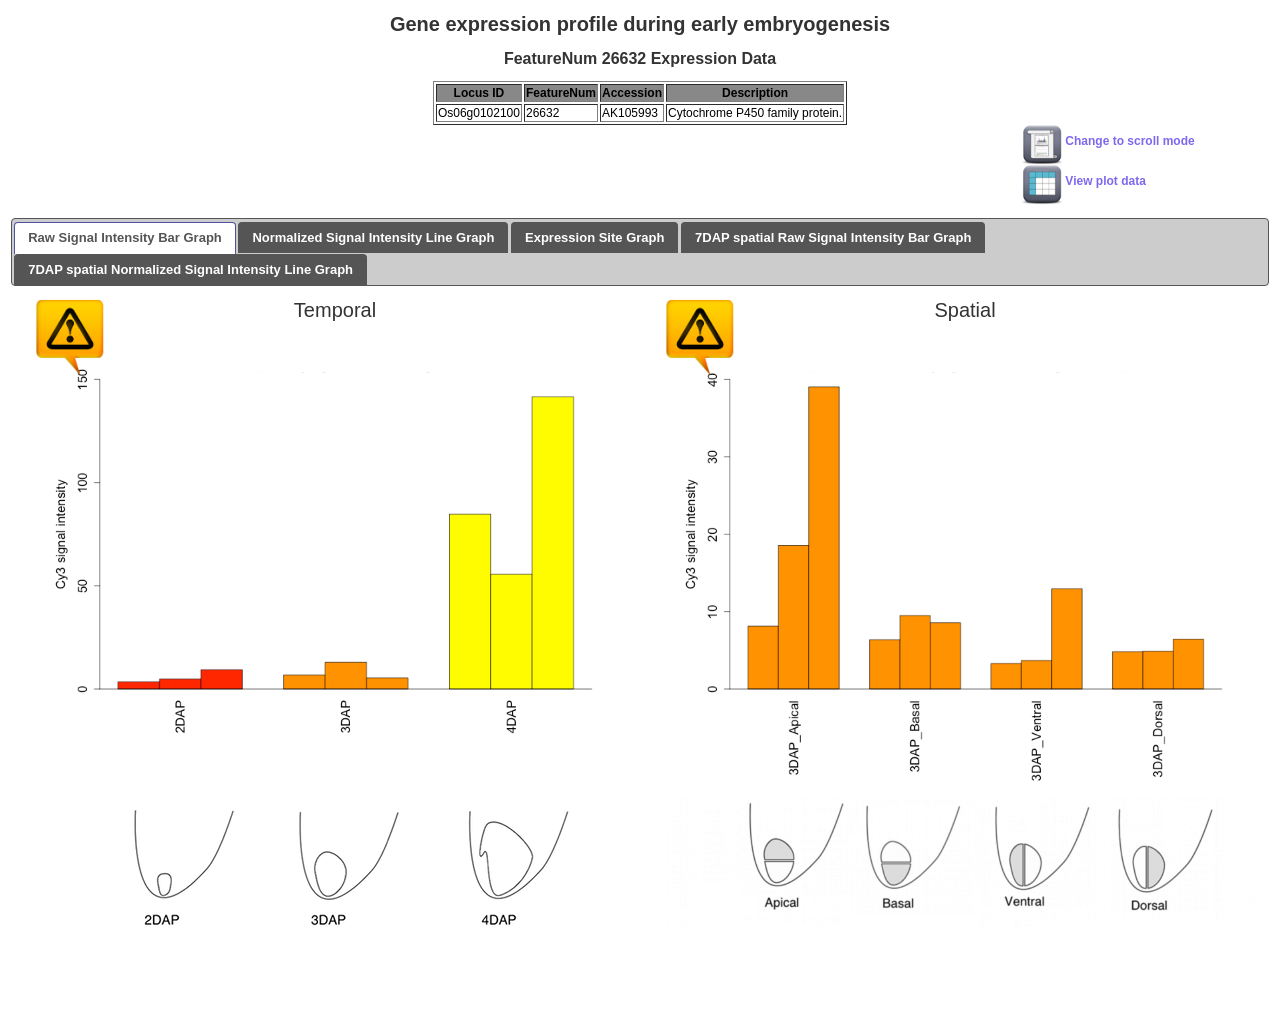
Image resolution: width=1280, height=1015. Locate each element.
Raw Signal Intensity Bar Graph (125, 237)
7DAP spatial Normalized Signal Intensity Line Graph (190, 269)
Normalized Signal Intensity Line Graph (373, 237)
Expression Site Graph (594, 237)
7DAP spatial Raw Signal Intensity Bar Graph (833, 237)
